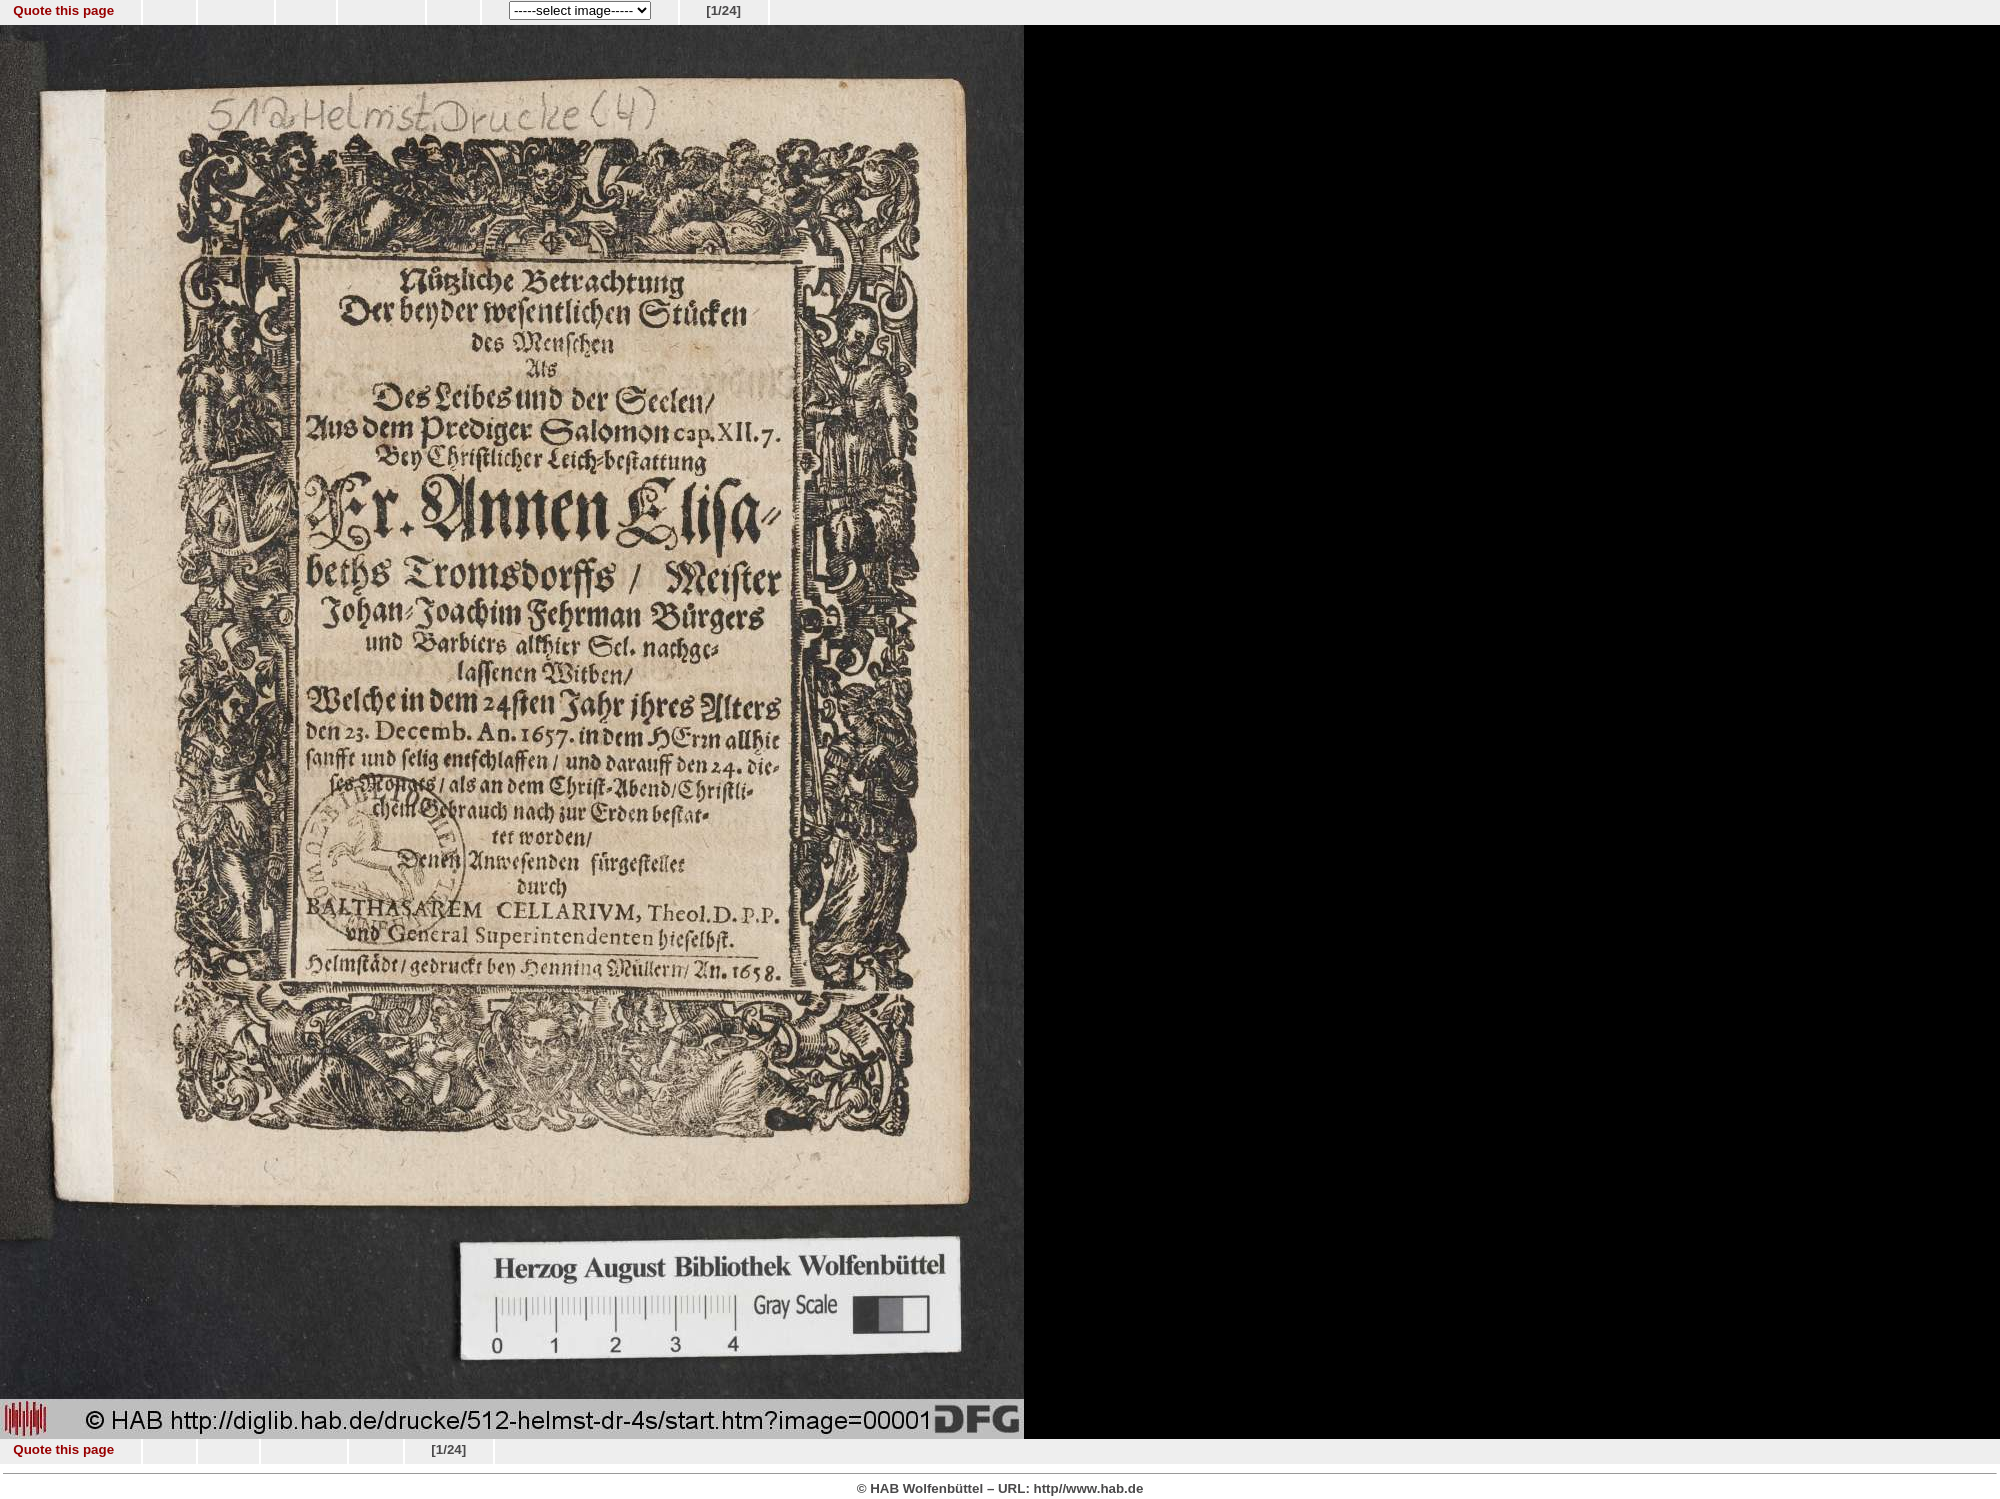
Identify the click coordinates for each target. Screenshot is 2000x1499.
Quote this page (63, 10)
